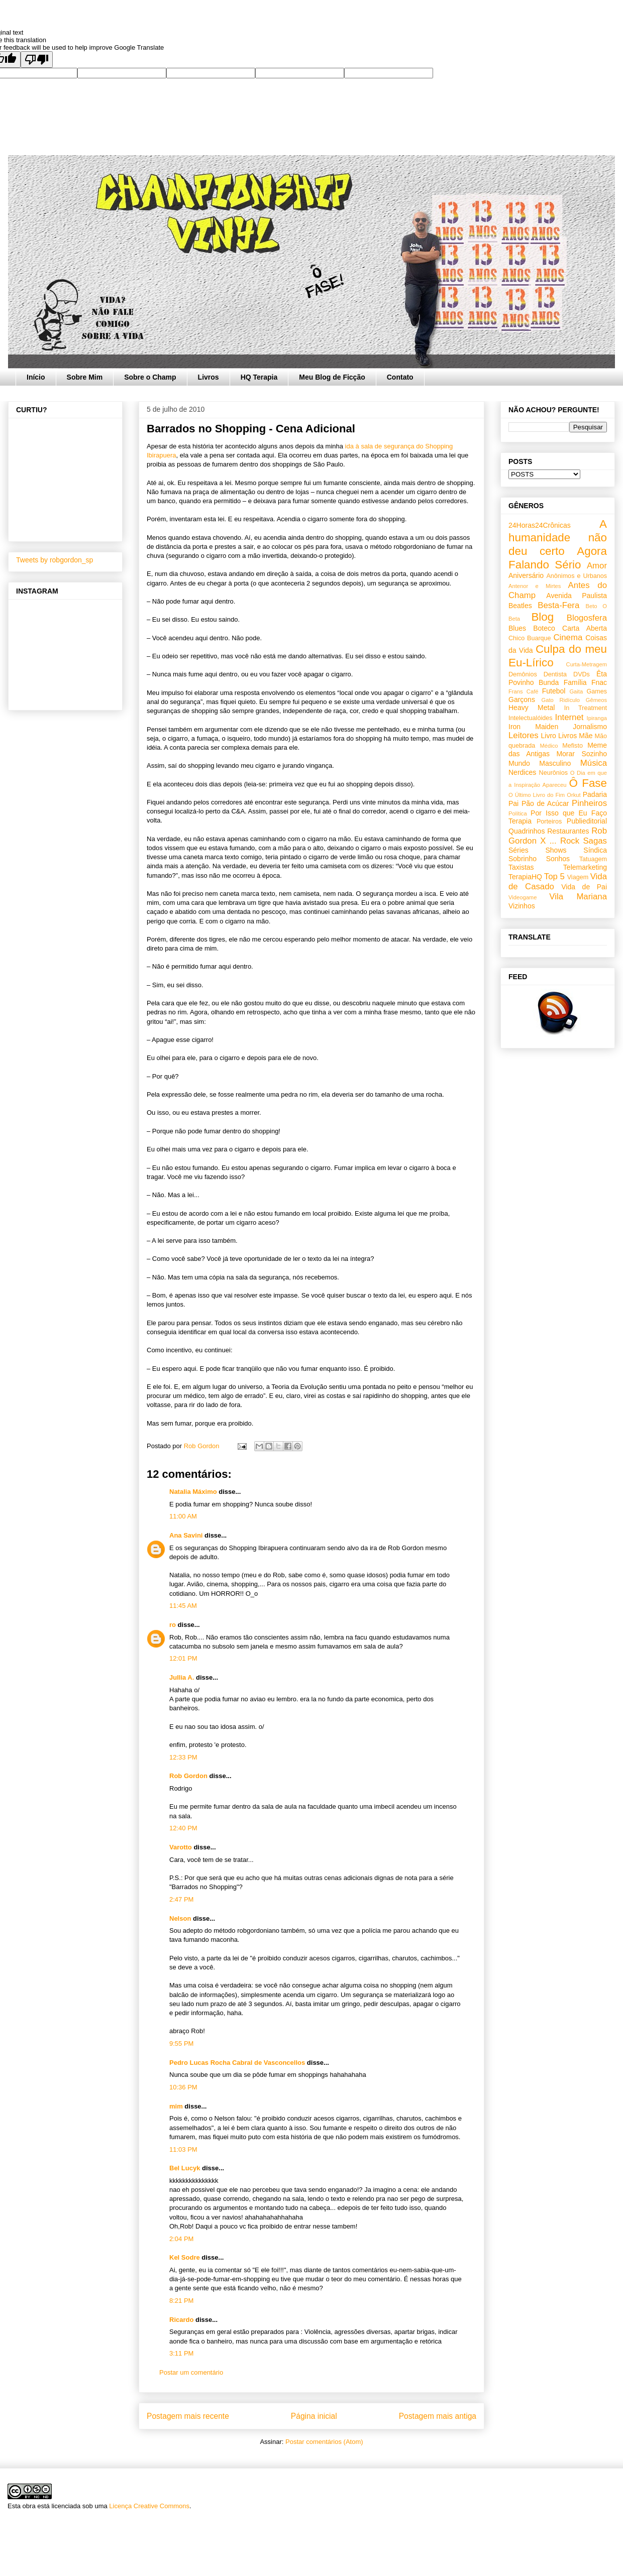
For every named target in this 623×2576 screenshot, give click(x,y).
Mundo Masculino (539, 763)
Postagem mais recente (188, 2416)
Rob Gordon (188, 1776)
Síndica (595, 850)
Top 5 (554, 876)
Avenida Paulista (576, 596)
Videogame (522, 897)
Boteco (544, 628)
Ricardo (181, 2319)
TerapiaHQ (525, 877)
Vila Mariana (578, 896)
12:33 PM (183, 1757)
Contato (400, 377)
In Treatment (585, 708)
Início (36, 377)
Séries (518, 850)
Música (593, 763)
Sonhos (558, 859)
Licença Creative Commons (149, 2506)
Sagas (595, 841)
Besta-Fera (558, 605)
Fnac (599, 682)
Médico (549, 746)
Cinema (567, 637)
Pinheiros (589, 803)
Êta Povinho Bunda (557, 678)
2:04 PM (181, 2239)
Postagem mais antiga (437, 2416)
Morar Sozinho (581, 754)
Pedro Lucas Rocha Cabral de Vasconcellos (237, 2062)
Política (517, 813)
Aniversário (526, 575)
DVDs (581, 674)
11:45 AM (183, 1605)
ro (172, 1624)
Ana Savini (185, 1535)
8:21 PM (181, 2300)
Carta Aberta (584, 628)
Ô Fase (588, 783)
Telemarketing (585, 867)
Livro (548, 736)
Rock (569, 841)
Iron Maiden (533, 727)
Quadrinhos (526, 831)
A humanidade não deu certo (557, 537)
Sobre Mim (85, 377)
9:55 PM (181, 2043)
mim (176, 2106)
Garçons (521, 699)
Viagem (577, 877)
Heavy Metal (531, 708)
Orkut (573, 795)
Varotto (180, 1847)
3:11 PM (181, 2353)
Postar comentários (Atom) (324, 2441)
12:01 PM (183, 1658)
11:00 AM (183, 1516)
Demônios (522, 674)
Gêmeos (596, 700)
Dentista (555, 674)
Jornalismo (590, 727)
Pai (513, 803)
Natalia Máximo (193, 1491)
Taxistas (521, 867)
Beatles (520, 606)
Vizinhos (521, 906)
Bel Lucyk (184, 2168)
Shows (555, 850)
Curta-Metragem (586, 664)
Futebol (554, 691)
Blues (517, 628)
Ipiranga (597, 718)
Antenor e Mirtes (534, 586)
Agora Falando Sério (557, 558)
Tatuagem (593, 859)
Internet (569, 717)
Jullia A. (181, 1677)
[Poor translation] (37, 59)
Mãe (585, 736)
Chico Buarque (529, 638)
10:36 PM (183, 2087)
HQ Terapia (259, 377)
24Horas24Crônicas (539, 525)
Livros (208, 377)
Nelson (180, 1918)
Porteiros (549, 821)
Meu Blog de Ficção (332, 377)
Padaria (595, 794)
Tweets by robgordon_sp (54, 560)
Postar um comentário (191, 2372)
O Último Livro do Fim (536, 795)
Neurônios (553, 772)
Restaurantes (568, 831)
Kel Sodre (184, 2257)
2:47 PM (181, 1899)
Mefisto (572, 745)
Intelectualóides (530, 718)
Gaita (576, 691)
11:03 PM (183, 2149)
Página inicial (314, 2416)
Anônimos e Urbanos (576, 575)
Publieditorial (587, 821)
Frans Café (523, 691)
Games (596, 691)
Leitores (523, 735)
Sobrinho (522, 859)
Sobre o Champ (150, 377)
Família (575, 682)
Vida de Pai (584, 887)
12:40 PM (183, 1828)
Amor (597, 565)
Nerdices (522, 772)
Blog (542, 617)
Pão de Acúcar (545, 803)
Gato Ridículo (560, 700)
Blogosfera (587, 618)
